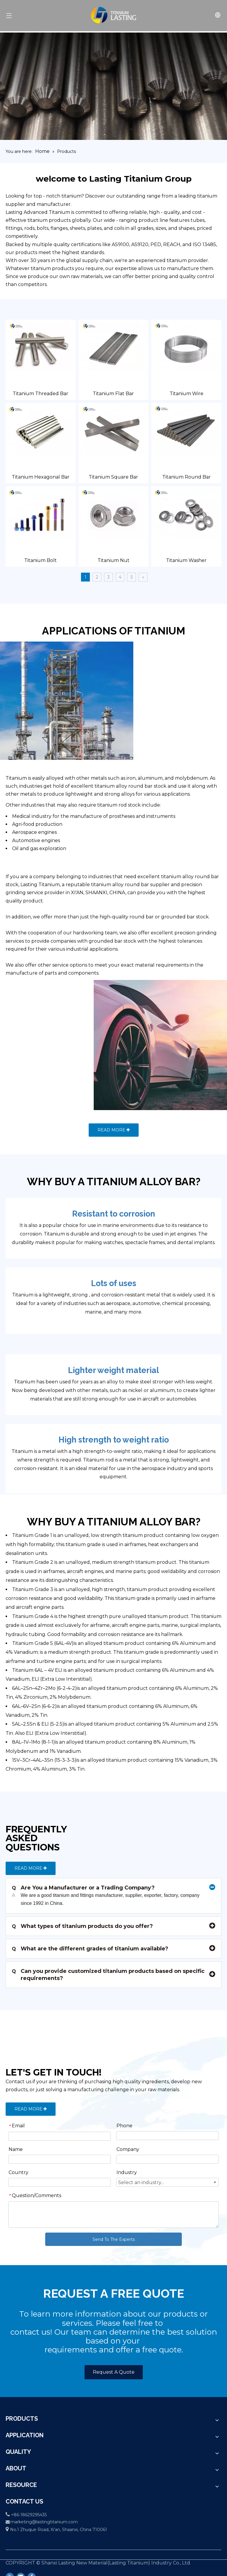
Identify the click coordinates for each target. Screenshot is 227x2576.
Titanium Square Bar (113, 477)
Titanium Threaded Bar (40, 393)
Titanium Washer (186, 560)
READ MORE (114, 1130)
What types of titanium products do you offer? (82, 1926)
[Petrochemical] (87, 701)
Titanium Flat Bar (113, 393)
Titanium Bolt (40, 560)
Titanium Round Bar (186, 477)
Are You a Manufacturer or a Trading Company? (83, 1887)
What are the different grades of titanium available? (90, 1948)
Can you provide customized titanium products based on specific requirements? (108, 1974)
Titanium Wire (186, 393)
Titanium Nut (113, 560)
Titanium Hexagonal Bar (40, 477)
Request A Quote (113, 2372)
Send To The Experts (114, 2239)
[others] (140, 1045)
